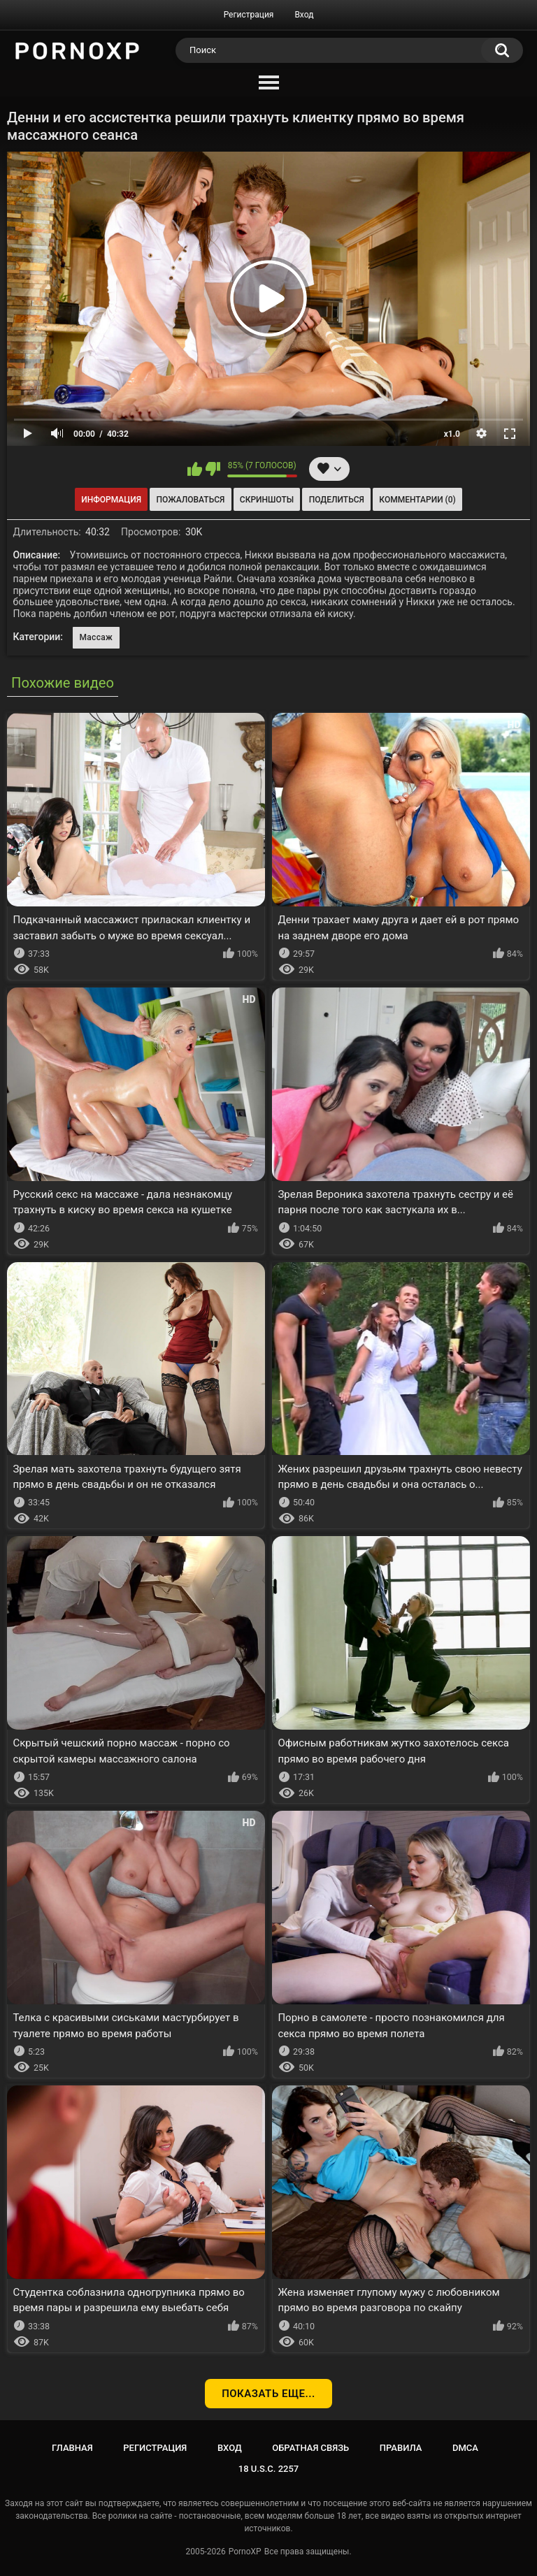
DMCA (465, 2448)
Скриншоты (267, 500)
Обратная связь (310, 2448)
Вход (303, 15)
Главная (72, 2448)
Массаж (96, 637)
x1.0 (452, 434)
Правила (401, 2448)
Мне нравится (194, 469)
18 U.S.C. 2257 (268, 2468)
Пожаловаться (191, 500)
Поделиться (336, 500)
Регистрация (249, 15)
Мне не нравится (213, 469)
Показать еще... (268, 2393)
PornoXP (245, 2551)
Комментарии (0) (417, 500)
